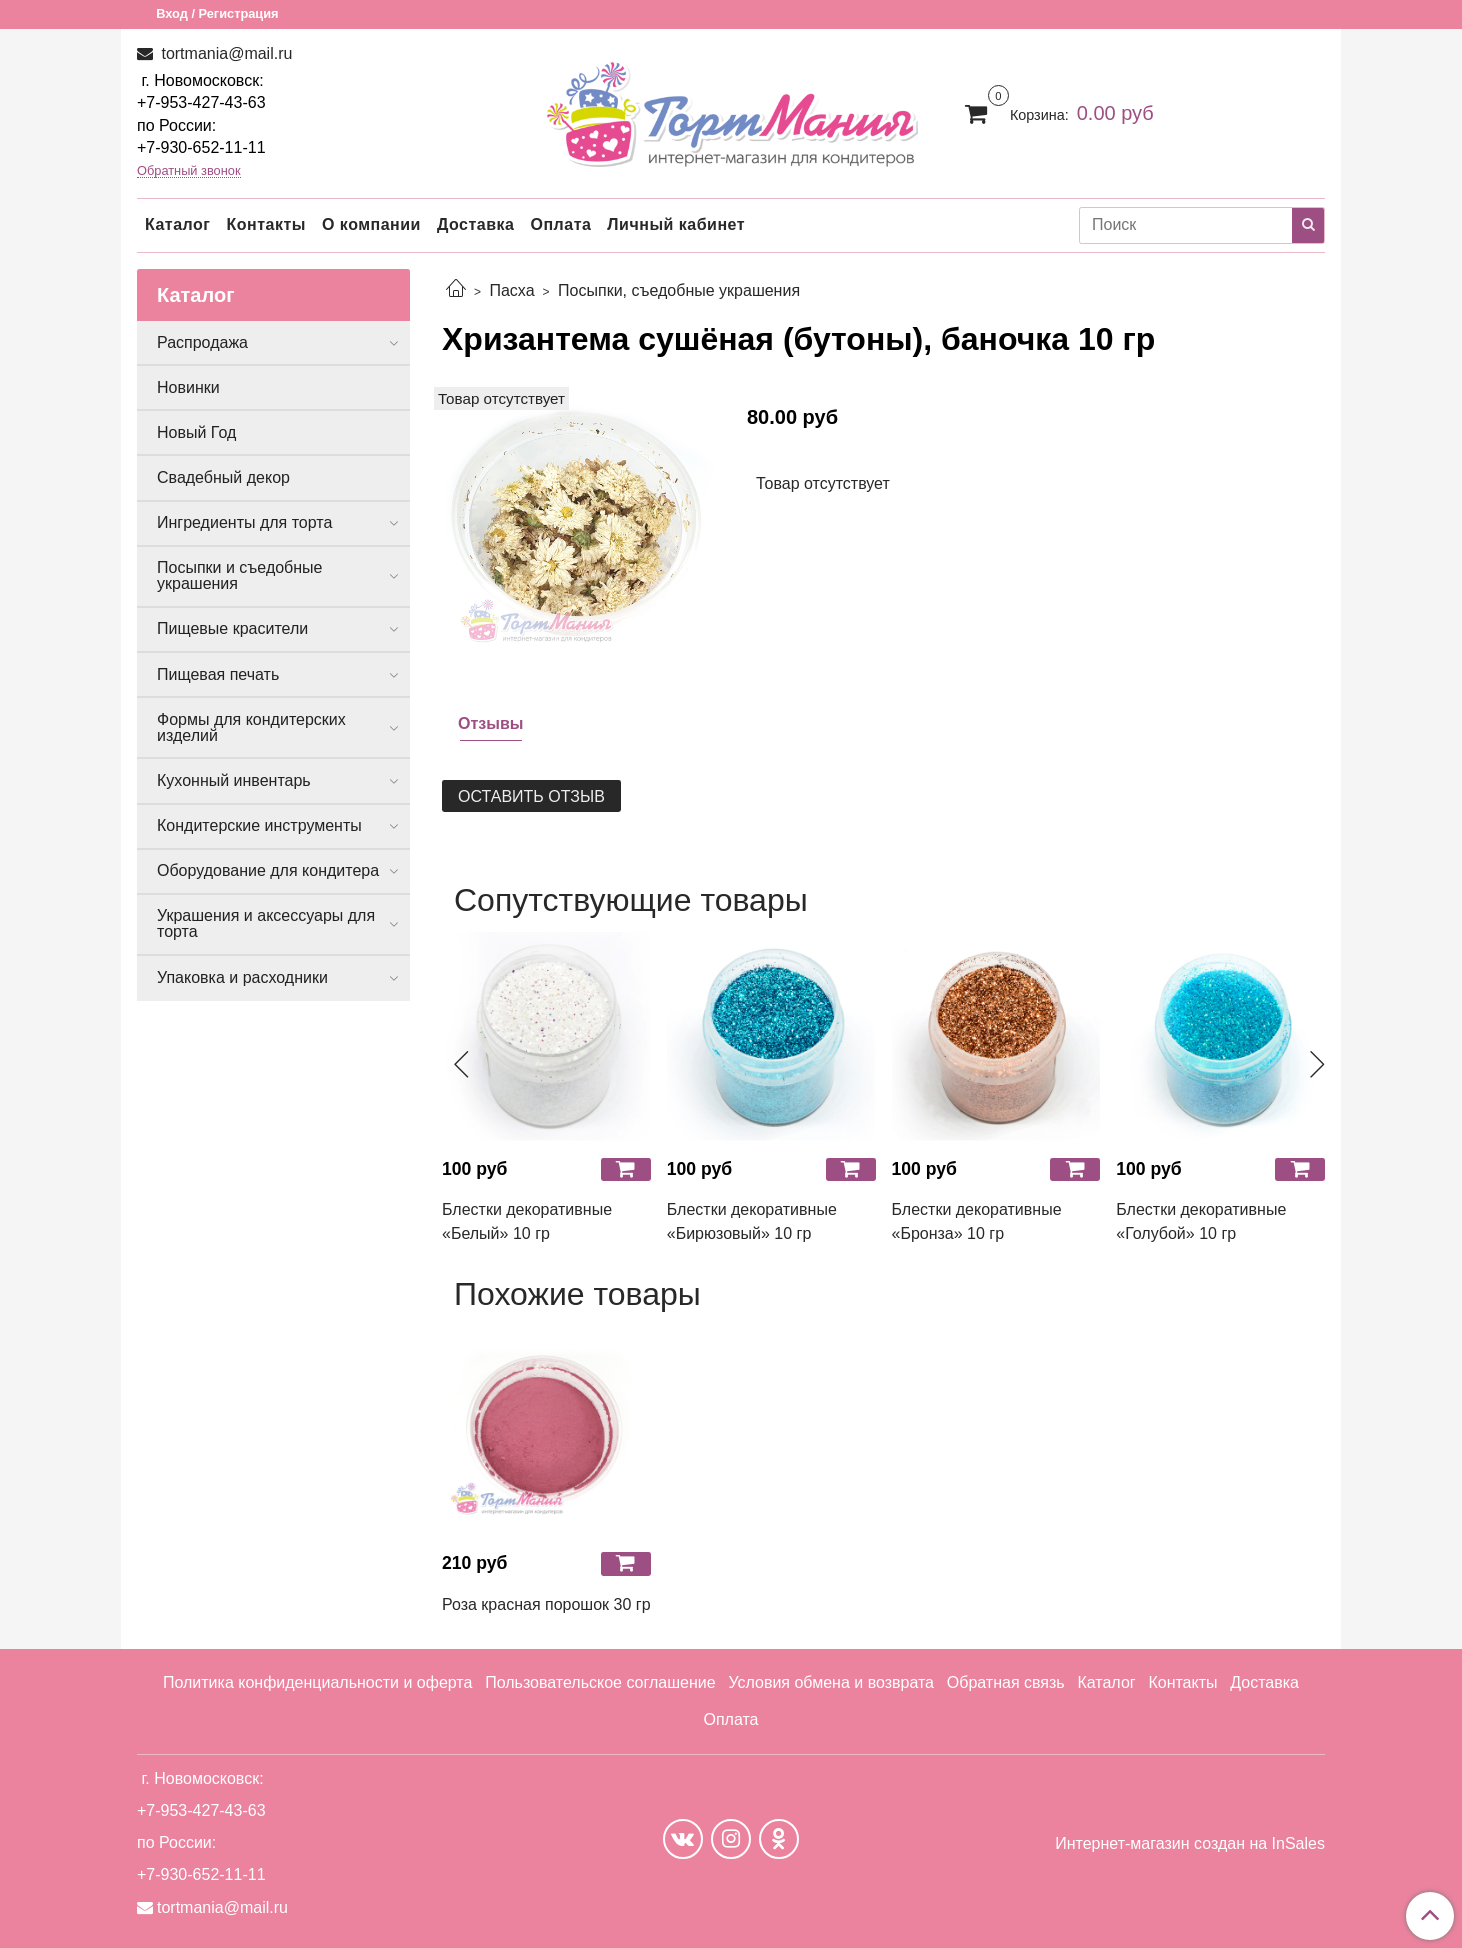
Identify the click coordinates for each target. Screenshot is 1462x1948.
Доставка (476, 224)
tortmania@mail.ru (224, 53)
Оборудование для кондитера (268, 870)
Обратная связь (1006, 1682)
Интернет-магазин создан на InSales (1190, 1844)
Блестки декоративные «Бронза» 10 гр (977, 1221)
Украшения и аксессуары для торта (266, 923)
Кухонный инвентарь (234, 780)
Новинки (188, 387)
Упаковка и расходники (242, 977)
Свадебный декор (223, 477)
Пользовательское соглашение (600, 1682)
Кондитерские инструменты (259, 825)
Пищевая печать (218, 674)
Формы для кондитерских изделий (251, 727)
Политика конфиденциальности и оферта (317, 1682)
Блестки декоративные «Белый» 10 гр (527, 1221)
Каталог (177, 224)
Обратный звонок (189, 171)
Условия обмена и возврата (831, 1682)
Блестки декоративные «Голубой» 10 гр (1201, 1221)
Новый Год (196, 432)
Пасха (511, 290)
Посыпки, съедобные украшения (679, 290)
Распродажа (202, 342)
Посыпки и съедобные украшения (240, 575)
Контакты (265, 224)
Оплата (560, 224)
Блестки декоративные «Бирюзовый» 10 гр (752, 1221)
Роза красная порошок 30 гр (546, 1604)
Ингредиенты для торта (244, 522)
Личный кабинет (676, 224)
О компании (371, 224)
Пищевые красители (232, 628)
